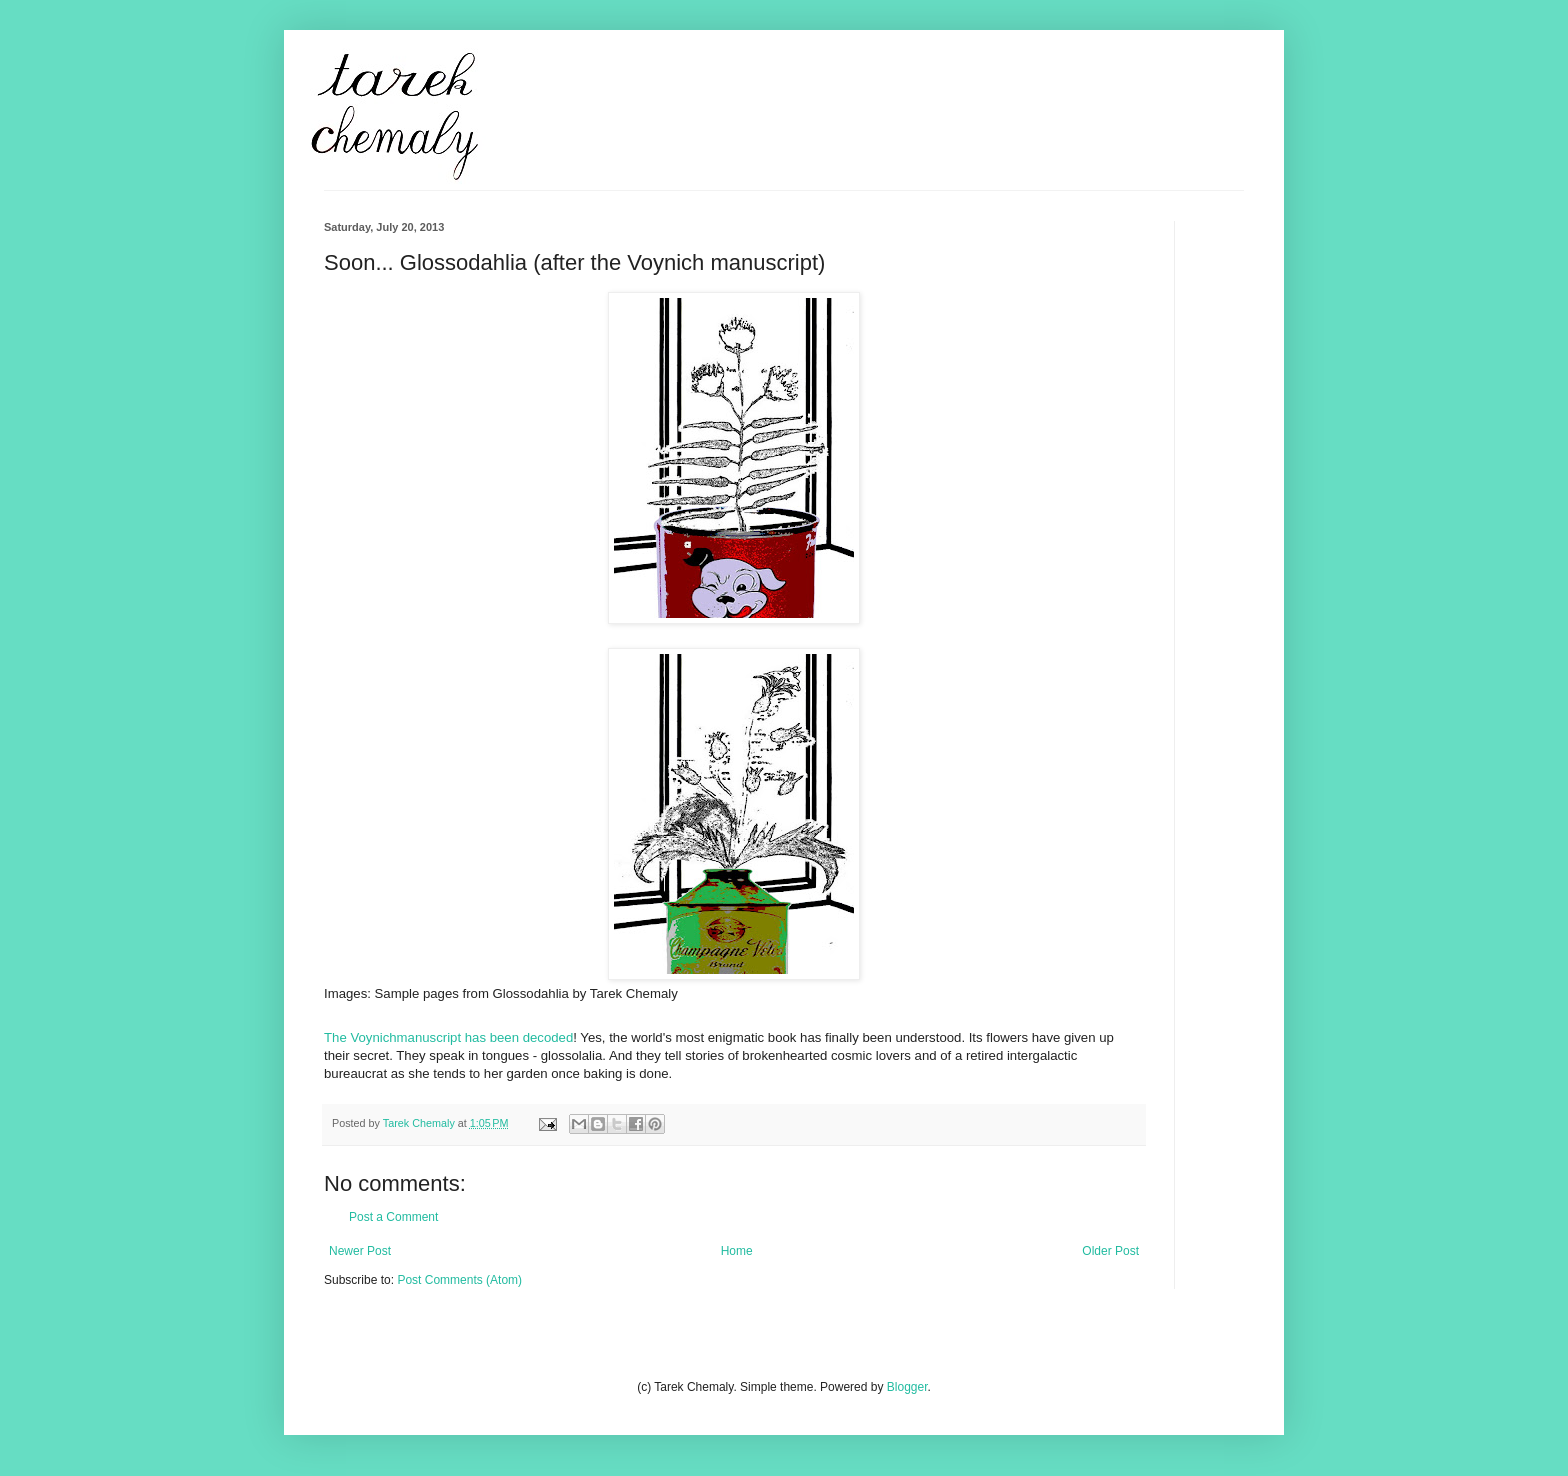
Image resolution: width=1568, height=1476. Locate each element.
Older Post (1110, 1251)
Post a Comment (393, 1217)
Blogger (907, 1387)
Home (737, 1251)
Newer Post (360, 1251)
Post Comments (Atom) (459, 1280)
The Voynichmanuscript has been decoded (448, 1037)
